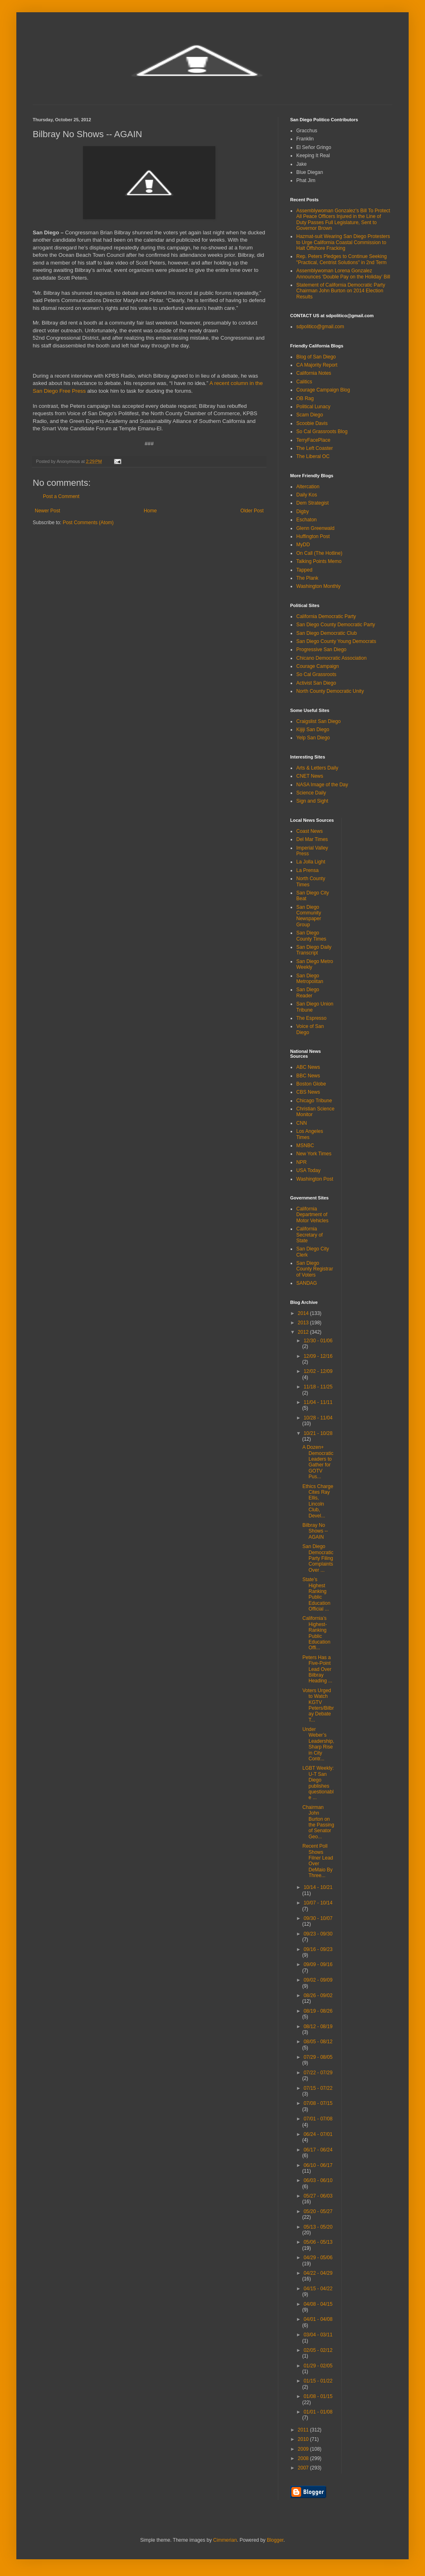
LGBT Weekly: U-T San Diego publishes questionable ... (318, 1782)
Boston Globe (311, 1084)
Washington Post (314, 1179)
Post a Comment (61, 496)
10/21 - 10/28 (318, 1433)
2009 (304, 2449)
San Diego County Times (311, 935)
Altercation (308, 486)
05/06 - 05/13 (318, 2242)
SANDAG (306, 1283)
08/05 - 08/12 (318, 2041)
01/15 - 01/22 (318, 2381)
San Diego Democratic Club (326, 633)
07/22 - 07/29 (318, 2072)
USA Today (308, 1170)
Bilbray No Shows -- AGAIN (315, 1531)
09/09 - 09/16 (318, 1964)
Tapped (304, 570)
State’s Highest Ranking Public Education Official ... (317, 1594)
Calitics (304, 382)
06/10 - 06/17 (318, 2165)
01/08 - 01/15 (318, 2396)
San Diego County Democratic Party (335, 624)
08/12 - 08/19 (318, 2026)
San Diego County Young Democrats (336, 641)
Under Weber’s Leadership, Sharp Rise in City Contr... (318, 1744)
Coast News (309, 831)
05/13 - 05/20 (318, 2227)
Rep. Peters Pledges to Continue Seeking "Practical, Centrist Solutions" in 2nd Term (341, 259)
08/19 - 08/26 (318, 2011)
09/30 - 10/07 (318, 1918)
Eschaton (306, 520)
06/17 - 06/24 (318, 2150)
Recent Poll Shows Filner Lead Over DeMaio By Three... (317, 1860)
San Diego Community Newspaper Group (308, 916)
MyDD (303, 544)
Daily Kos (306, 495)
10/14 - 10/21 (318, 1887)
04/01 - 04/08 (318, 2319)
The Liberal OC (312, 456)
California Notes (313, 373)
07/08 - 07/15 (318, 2103)
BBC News (308, 1076)
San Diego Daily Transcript (313, 950)
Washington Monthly (318, 586)
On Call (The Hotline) (319, 553)
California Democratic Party (326, 616)
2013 (304, 1323)
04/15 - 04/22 (318, 2288)
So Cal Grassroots (316, 674)
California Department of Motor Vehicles (312, 1214)
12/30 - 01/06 (318, 1341)
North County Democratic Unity (330, 691)
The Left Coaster (314, 448)
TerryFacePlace (313, 440)
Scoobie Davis (312, 423)
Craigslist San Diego (318, 721)
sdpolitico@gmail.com (320, 326)
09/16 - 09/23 (318, 1949)
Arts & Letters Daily (317, 768)
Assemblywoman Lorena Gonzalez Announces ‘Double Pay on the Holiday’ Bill (343, 273)
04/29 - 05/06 (318, 2257)
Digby (302, 511)
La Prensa (307, 870)
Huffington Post (313, 536)
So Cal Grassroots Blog (321, 431)
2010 (304, 2439)
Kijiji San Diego (312, 729)
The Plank (307, 578)
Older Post (252, 511)
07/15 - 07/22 (318, 2088)
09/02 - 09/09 (318, 1980)
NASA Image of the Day (322, 784)
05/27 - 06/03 (318, 2196)
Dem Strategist (312, 503)
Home (150, 511)
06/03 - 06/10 (318, 2180)
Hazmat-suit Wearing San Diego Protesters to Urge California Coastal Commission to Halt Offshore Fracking (343, 242)
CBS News (308, 1092)
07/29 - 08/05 (318, 2057)
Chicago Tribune (314, 1100)
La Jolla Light (310, 862)
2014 (304, 1313)
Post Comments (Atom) (88, 522)
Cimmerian (225, 2540)
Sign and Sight (312, 801)
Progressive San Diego (321, 649)
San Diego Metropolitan (309, 978)
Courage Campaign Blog (323, 390)
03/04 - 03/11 (318, 2335)
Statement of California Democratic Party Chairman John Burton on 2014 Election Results (340, 291)
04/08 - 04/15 (318, 2304)
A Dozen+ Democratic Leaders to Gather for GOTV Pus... (317, 1461)
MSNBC (305, 1145)
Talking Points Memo (319, 561)
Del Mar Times (312, 839)
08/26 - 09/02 (318, 1995)
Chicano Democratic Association (331, 658)
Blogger (275, 2540)
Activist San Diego (316, 683)
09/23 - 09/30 (318, 1934)
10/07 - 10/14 (318, 1903)
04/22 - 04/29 (318, 2273)
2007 (304, 2468)
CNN (301, 1123)
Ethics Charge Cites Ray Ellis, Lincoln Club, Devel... (317, 1501)
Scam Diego (309, 415)
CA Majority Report (317, 365)
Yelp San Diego (313, 738)
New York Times (313, 1154)
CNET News (309, 776)
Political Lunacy (313, 406)
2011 (304, 2430)
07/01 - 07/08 (318, 2119)
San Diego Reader (307, 992)
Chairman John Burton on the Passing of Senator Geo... (318, 1822)
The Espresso (311, 1018)
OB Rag (305, 398)
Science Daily (311, 793)
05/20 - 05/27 (318, 2211)
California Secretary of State (309, 1235)
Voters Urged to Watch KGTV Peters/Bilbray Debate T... (318, 1705)
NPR (301, 1162)
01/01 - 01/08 (318, 2412)
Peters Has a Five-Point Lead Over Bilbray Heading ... (317, 1669)
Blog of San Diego (316, 357)
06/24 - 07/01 (318, 2134)
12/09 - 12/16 (318, 1356)
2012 (304, 1332)
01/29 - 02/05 (318, 2366)
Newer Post (47, 511)
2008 (304, 2458)
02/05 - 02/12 (318, 2350)
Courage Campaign (317, 666)
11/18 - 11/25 (318, 1387)
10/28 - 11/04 (318, 1418)
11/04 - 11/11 (318, 1402)
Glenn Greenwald (315, 528)
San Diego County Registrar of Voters (314, 1269)
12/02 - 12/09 (318, 1371)
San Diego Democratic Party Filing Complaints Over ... (317, 1558)
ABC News (308, 1067)
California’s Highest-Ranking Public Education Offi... (316, 1633)
